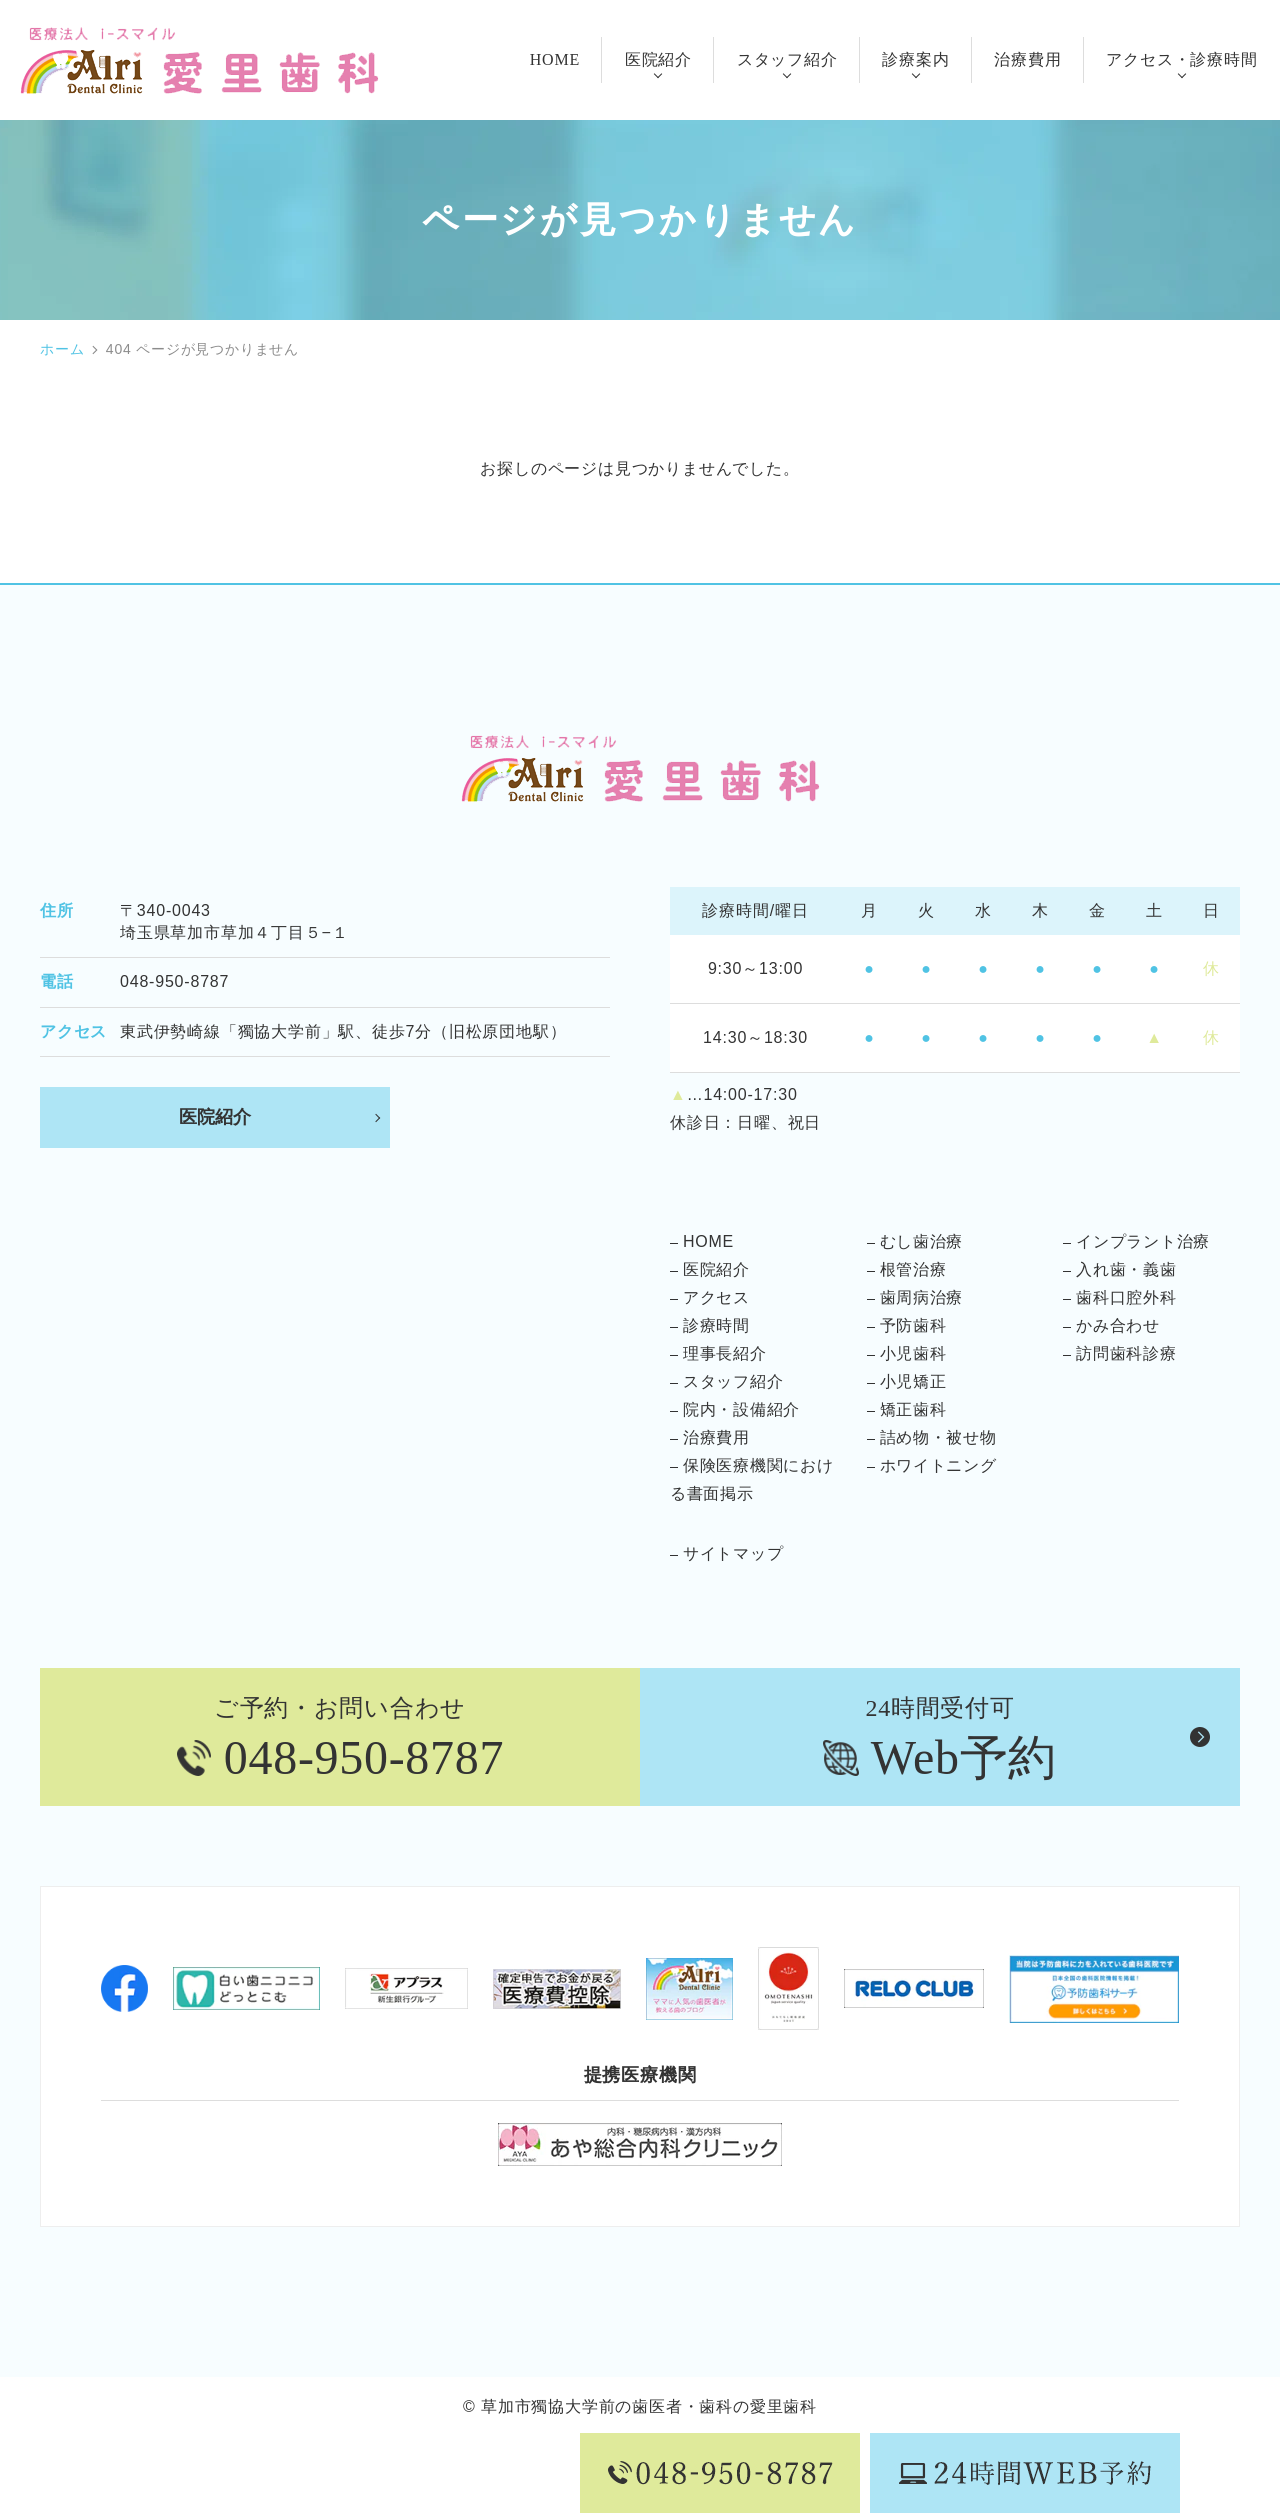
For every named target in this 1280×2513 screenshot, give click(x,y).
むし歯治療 (922, 1242)
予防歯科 (913, 1326)
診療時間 (716, 1326)
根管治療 (913, 1270)
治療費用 (716, 1438)
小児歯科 (913, 1354)
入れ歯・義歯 (1126, 1270)
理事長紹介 (725, 1354)
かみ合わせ (1118, 1326)
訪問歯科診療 (1126, 1354)
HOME (708, 1242)
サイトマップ (733, 1554)
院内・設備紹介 (742, 1410)
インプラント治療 (1143, 1242)
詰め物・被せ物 (939, 1438)
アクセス (716, 1298)
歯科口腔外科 (1126, 1298)
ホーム (62, 349)
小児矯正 (913, 1382)
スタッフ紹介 (733, 1382)
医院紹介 (215, 1118)
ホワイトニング (939, 1466)
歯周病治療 (922, 1298)
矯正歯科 (913, 1410)
